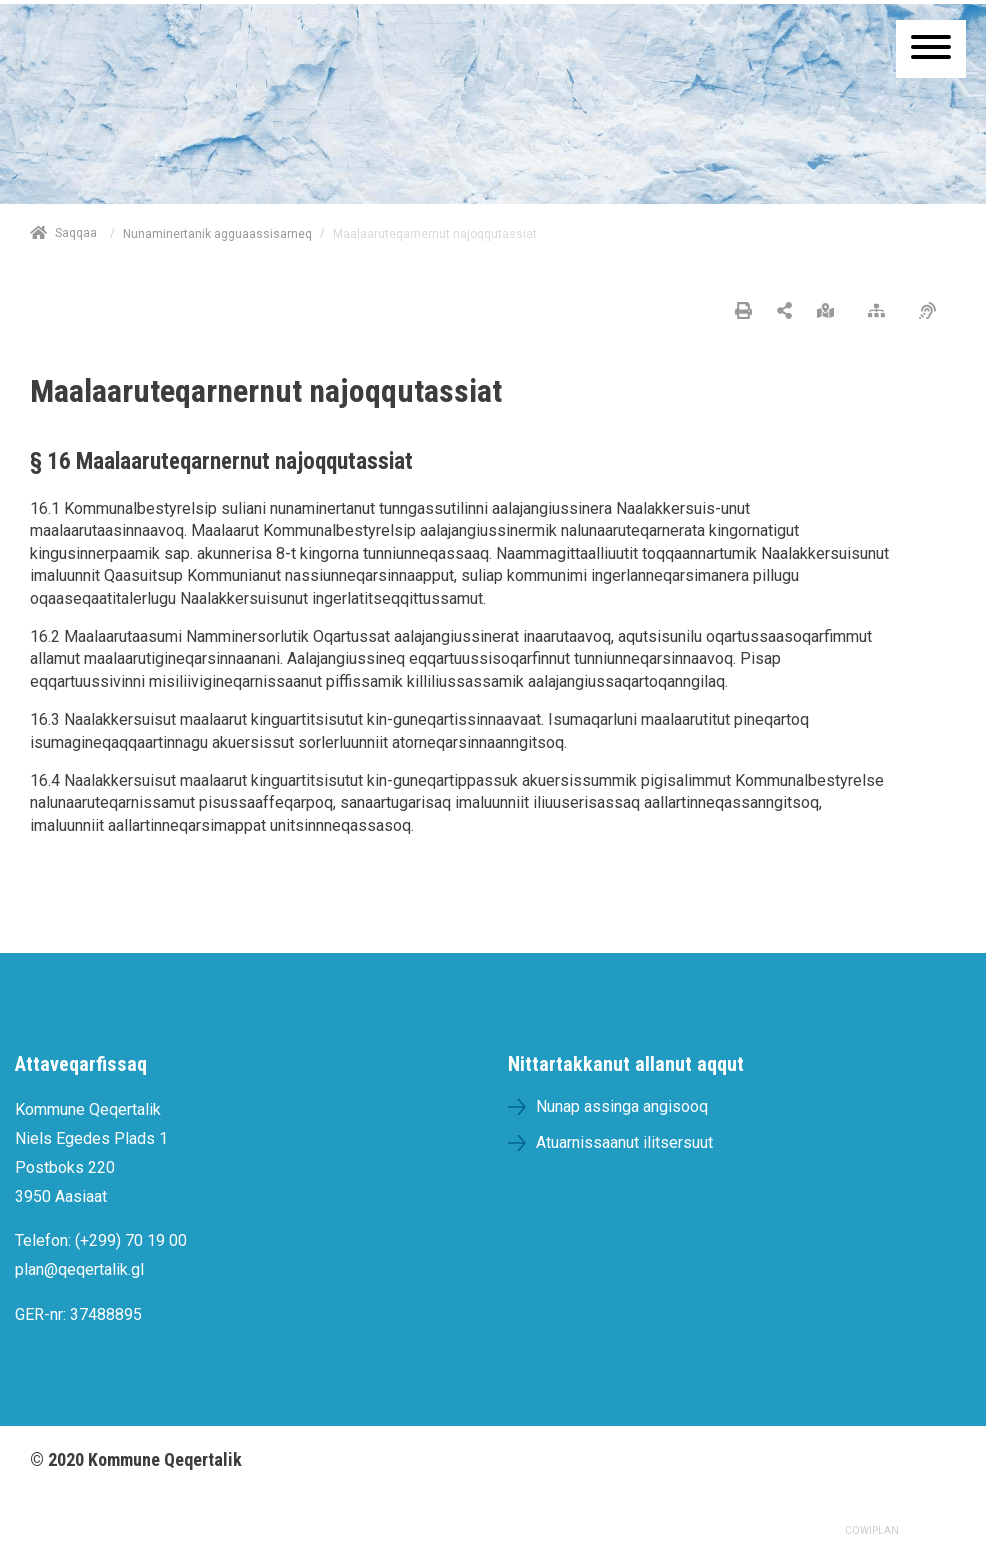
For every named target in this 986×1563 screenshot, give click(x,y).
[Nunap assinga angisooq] (830, 312)
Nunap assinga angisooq (622, 1106)
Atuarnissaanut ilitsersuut (624, 1142)
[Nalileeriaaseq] (881, 312)
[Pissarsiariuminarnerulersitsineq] (932, 312)
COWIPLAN (872, 1530)
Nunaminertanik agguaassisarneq (217, 234)
